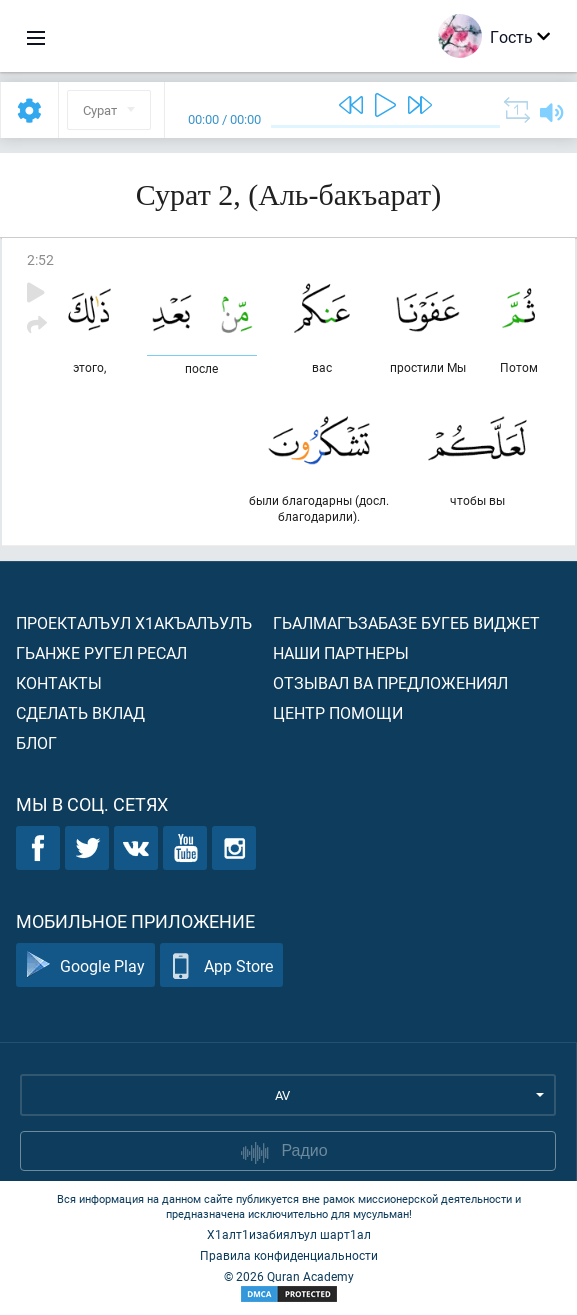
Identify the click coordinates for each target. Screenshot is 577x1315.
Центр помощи (338, 712)
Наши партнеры (341, 652)
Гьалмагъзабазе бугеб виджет (406, 622)
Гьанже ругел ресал (101, 652)
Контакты (59, 682)
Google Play (85, 965)
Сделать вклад (80, 712)
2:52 (40, 259)
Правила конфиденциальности (289, 1255)
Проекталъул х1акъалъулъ (134, 622)
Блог (36, 742)
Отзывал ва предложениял (390, 682)
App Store (221, 965)
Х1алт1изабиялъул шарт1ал (289, 1234)
